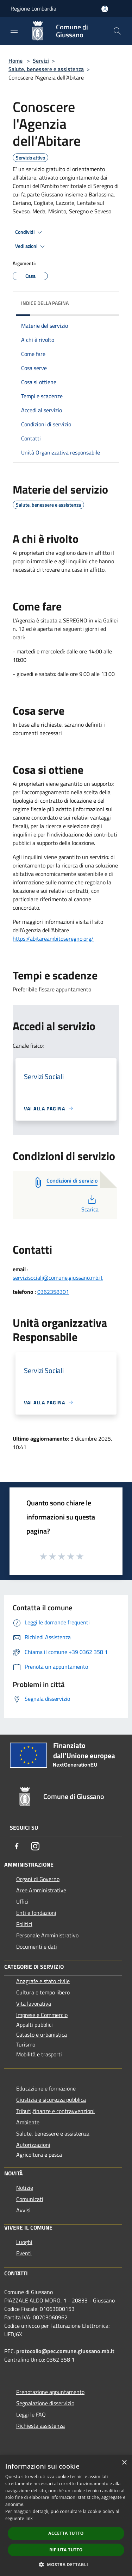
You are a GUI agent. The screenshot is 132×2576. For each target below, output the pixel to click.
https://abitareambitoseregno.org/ (53, 938)
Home (15, 60)
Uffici (22, 1901)
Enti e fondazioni (36, 1913)
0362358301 (53, 1291)
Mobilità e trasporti (39, 2054)
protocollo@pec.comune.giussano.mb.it (65, 2351)
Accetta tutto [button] (65, 2533)
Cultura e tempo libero (43, 1992)
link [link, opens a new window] (29, 2518)
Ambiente (27, 2122)
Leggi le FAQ (31, 2414)
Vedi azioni (31, 246)
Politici (24, 1924)
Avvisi (23, 2210)
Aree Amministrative (41, 1890)
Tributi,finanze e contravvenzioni (55, 2111)
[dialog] (66, 2515)
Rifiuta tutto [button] (66, 2550)
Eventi (24, 2253)
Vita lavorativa (33, 2003)
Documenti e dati (36, 1946)
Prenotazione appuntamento (50, 2392)
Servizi (41, 60)
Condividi (29, 232)
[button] (66, 2564)
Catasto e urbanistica (41, 2034)
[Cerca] (117, 31)
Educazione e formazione (46, 2088)
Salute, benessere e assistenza (46, 69)
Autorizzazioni (33, 2145)
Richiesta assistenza (40, 2425)
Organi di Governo (37, 1879)
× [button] (124, 2462)
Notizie (24, 2187)
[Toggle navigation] (14, 30)
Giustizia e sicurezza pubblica (51, 2099)
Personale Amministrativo (47, 1935)
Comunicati (29, 2199)
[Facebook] (17, 1846)
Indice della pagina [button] (45, 303)
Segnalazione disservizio (45, 2403)
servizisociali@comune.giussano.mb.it (58, 1277)
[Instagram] (35, 1846)
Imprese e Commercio (42, 2015)
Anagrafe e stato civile (43, 1981)
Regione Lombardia (33, 8)
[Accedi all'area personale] (105, 9)
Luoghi (24, 2242)
